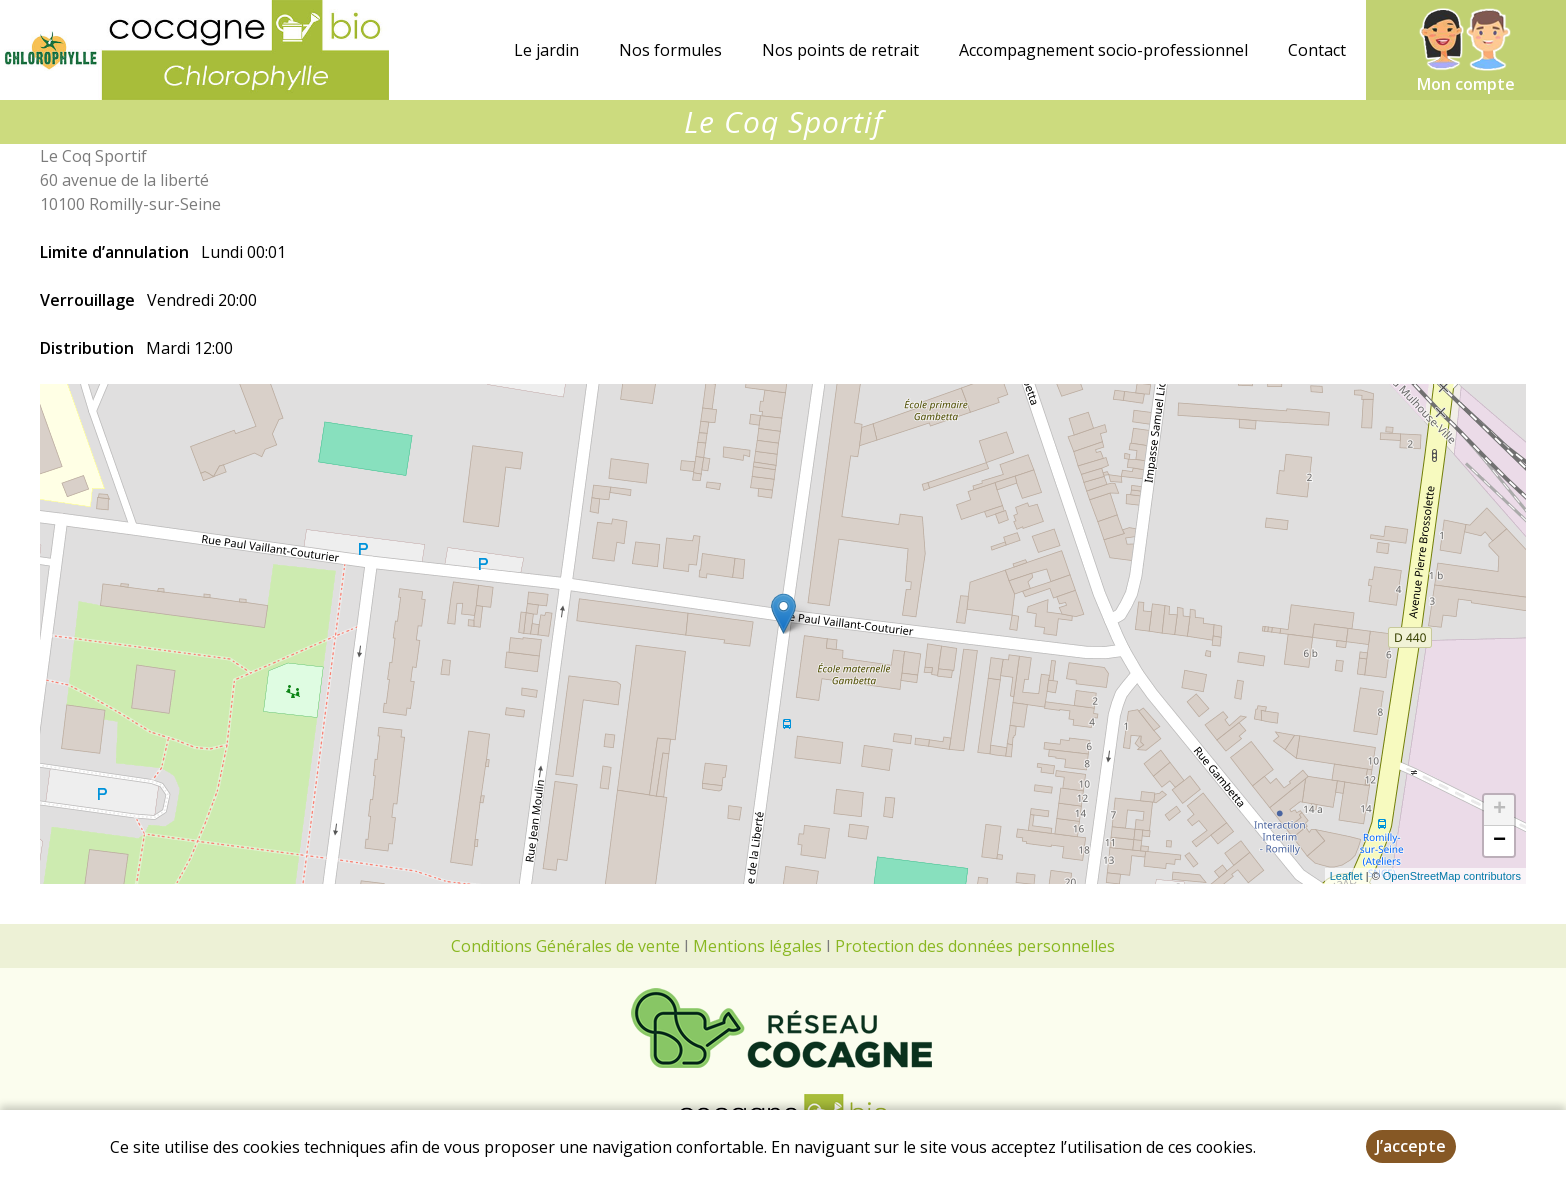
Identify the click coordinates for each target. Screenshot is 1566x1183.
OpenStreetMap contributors (1452, 876)
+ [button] (1499, 810)
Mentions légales (757, 946)
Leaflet (1346, 876)
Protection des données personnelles (975, 946)
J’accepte (1411, 1146)
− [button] (1499, 841)
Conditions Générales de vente (565, 946)
